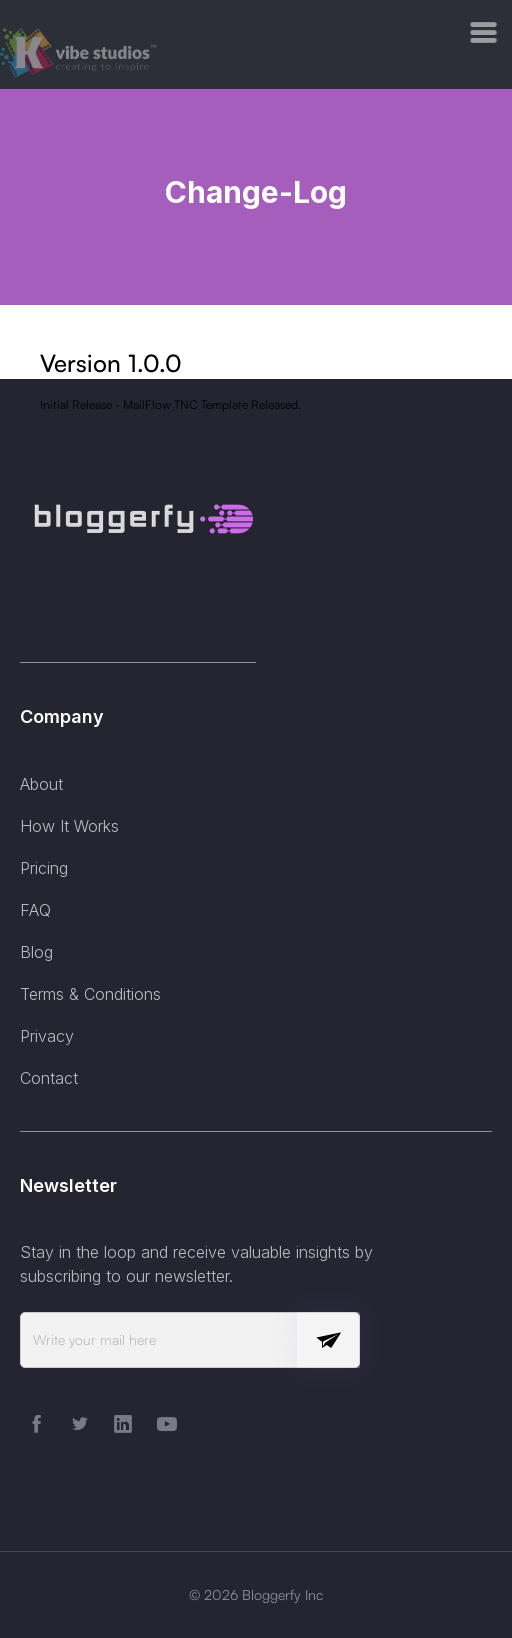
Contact (49, 1078)
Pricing (44, 868)
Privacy (47, 1036)
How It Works (69, 826)
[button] (484, 33)
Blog (36, 952)
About (41, 784)
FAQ (35, 910)
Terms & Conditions (90, 994)
